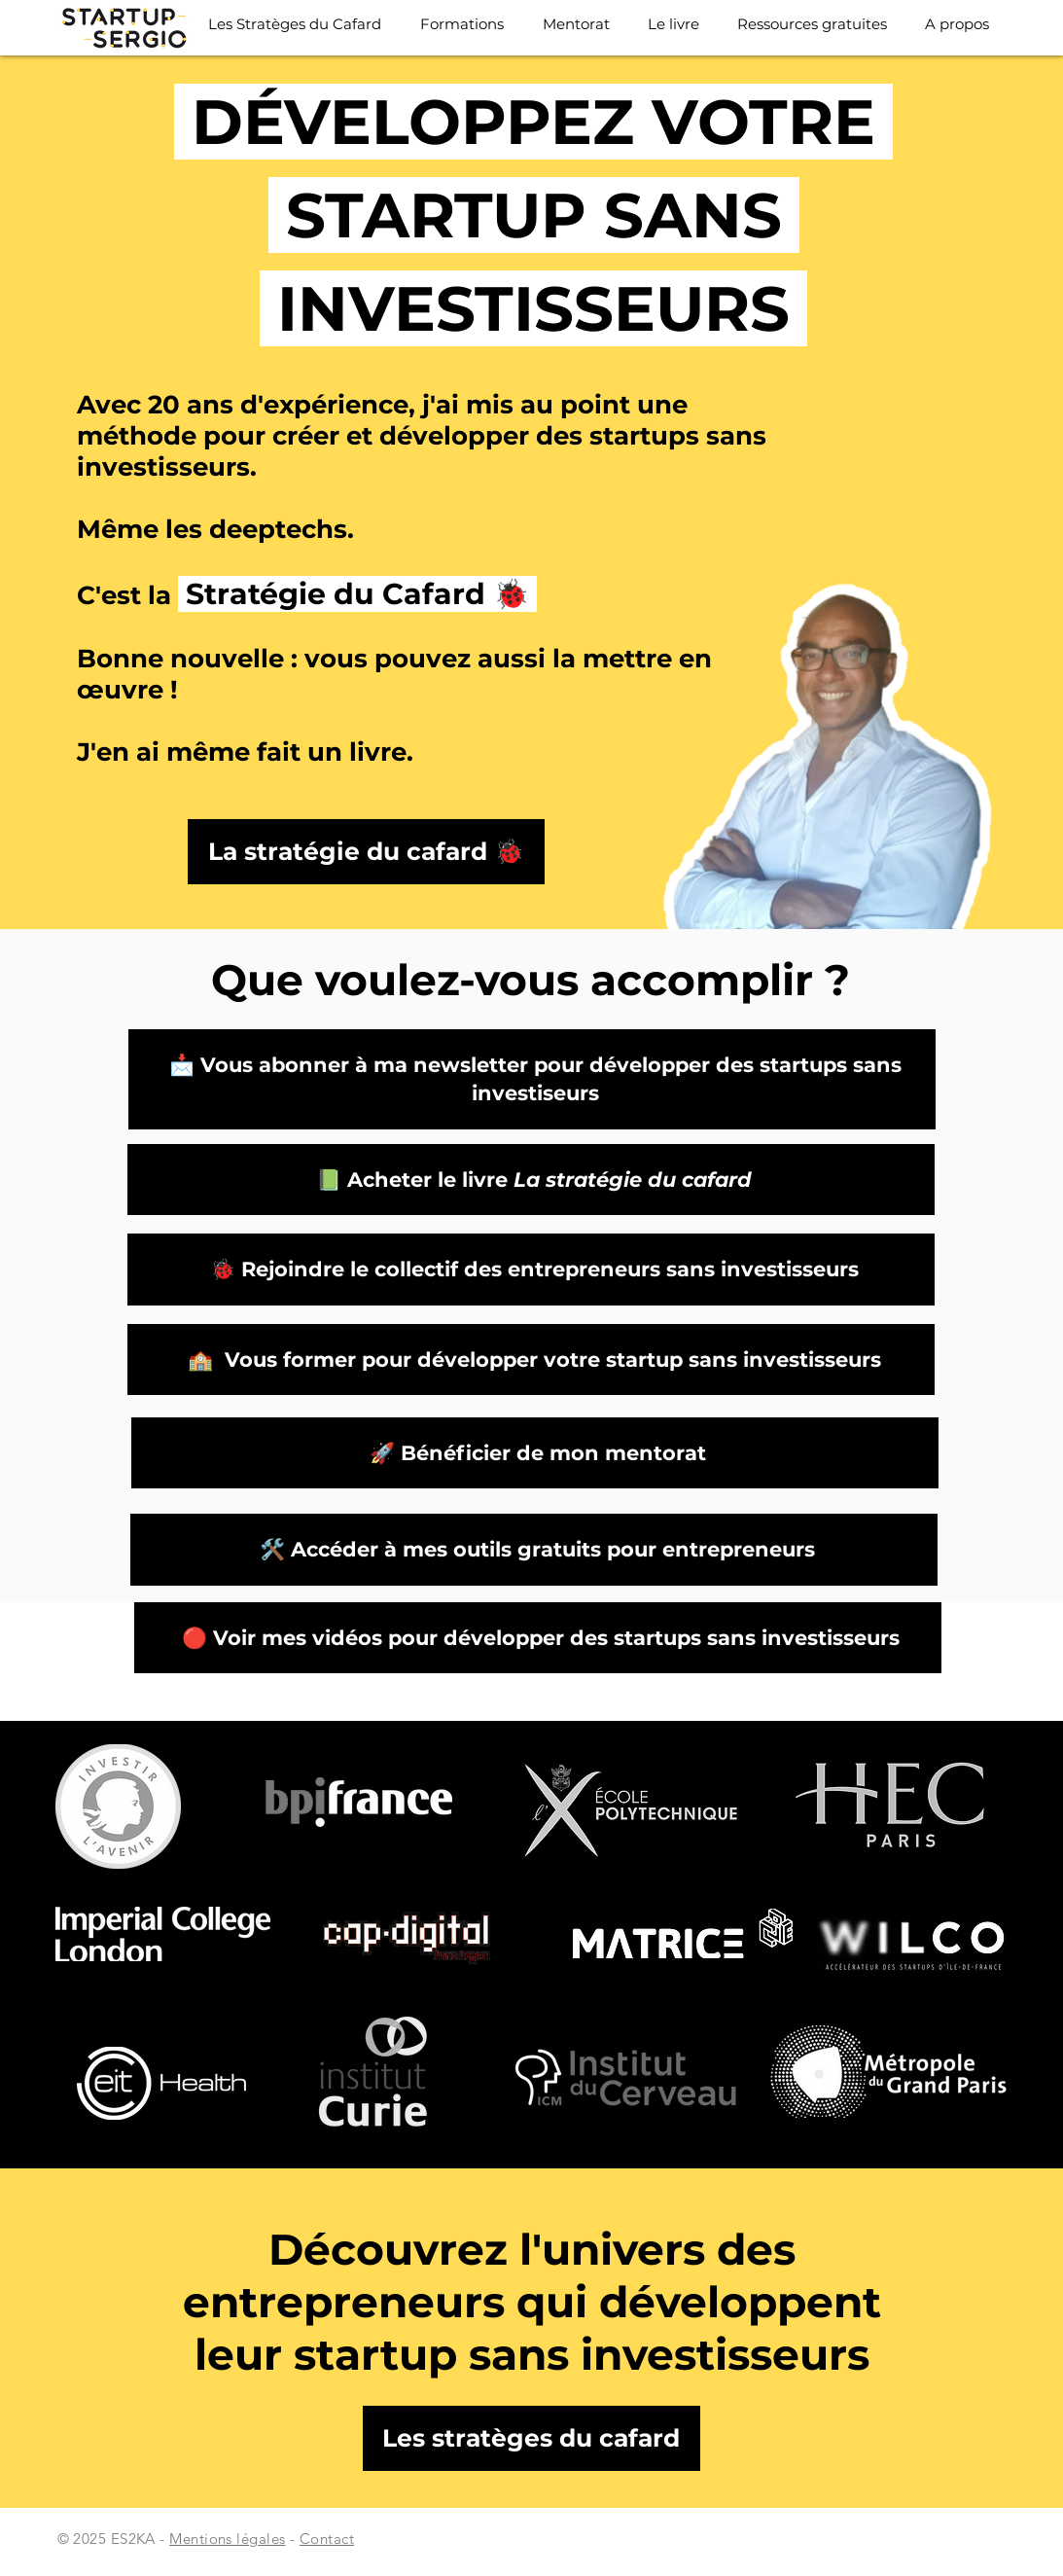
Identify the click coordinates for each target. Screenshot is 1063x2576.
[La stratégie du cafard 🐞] (366, 851)
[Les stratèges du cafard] (531, 2438)
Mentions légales (227, 2538)
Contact (327, 2538)
